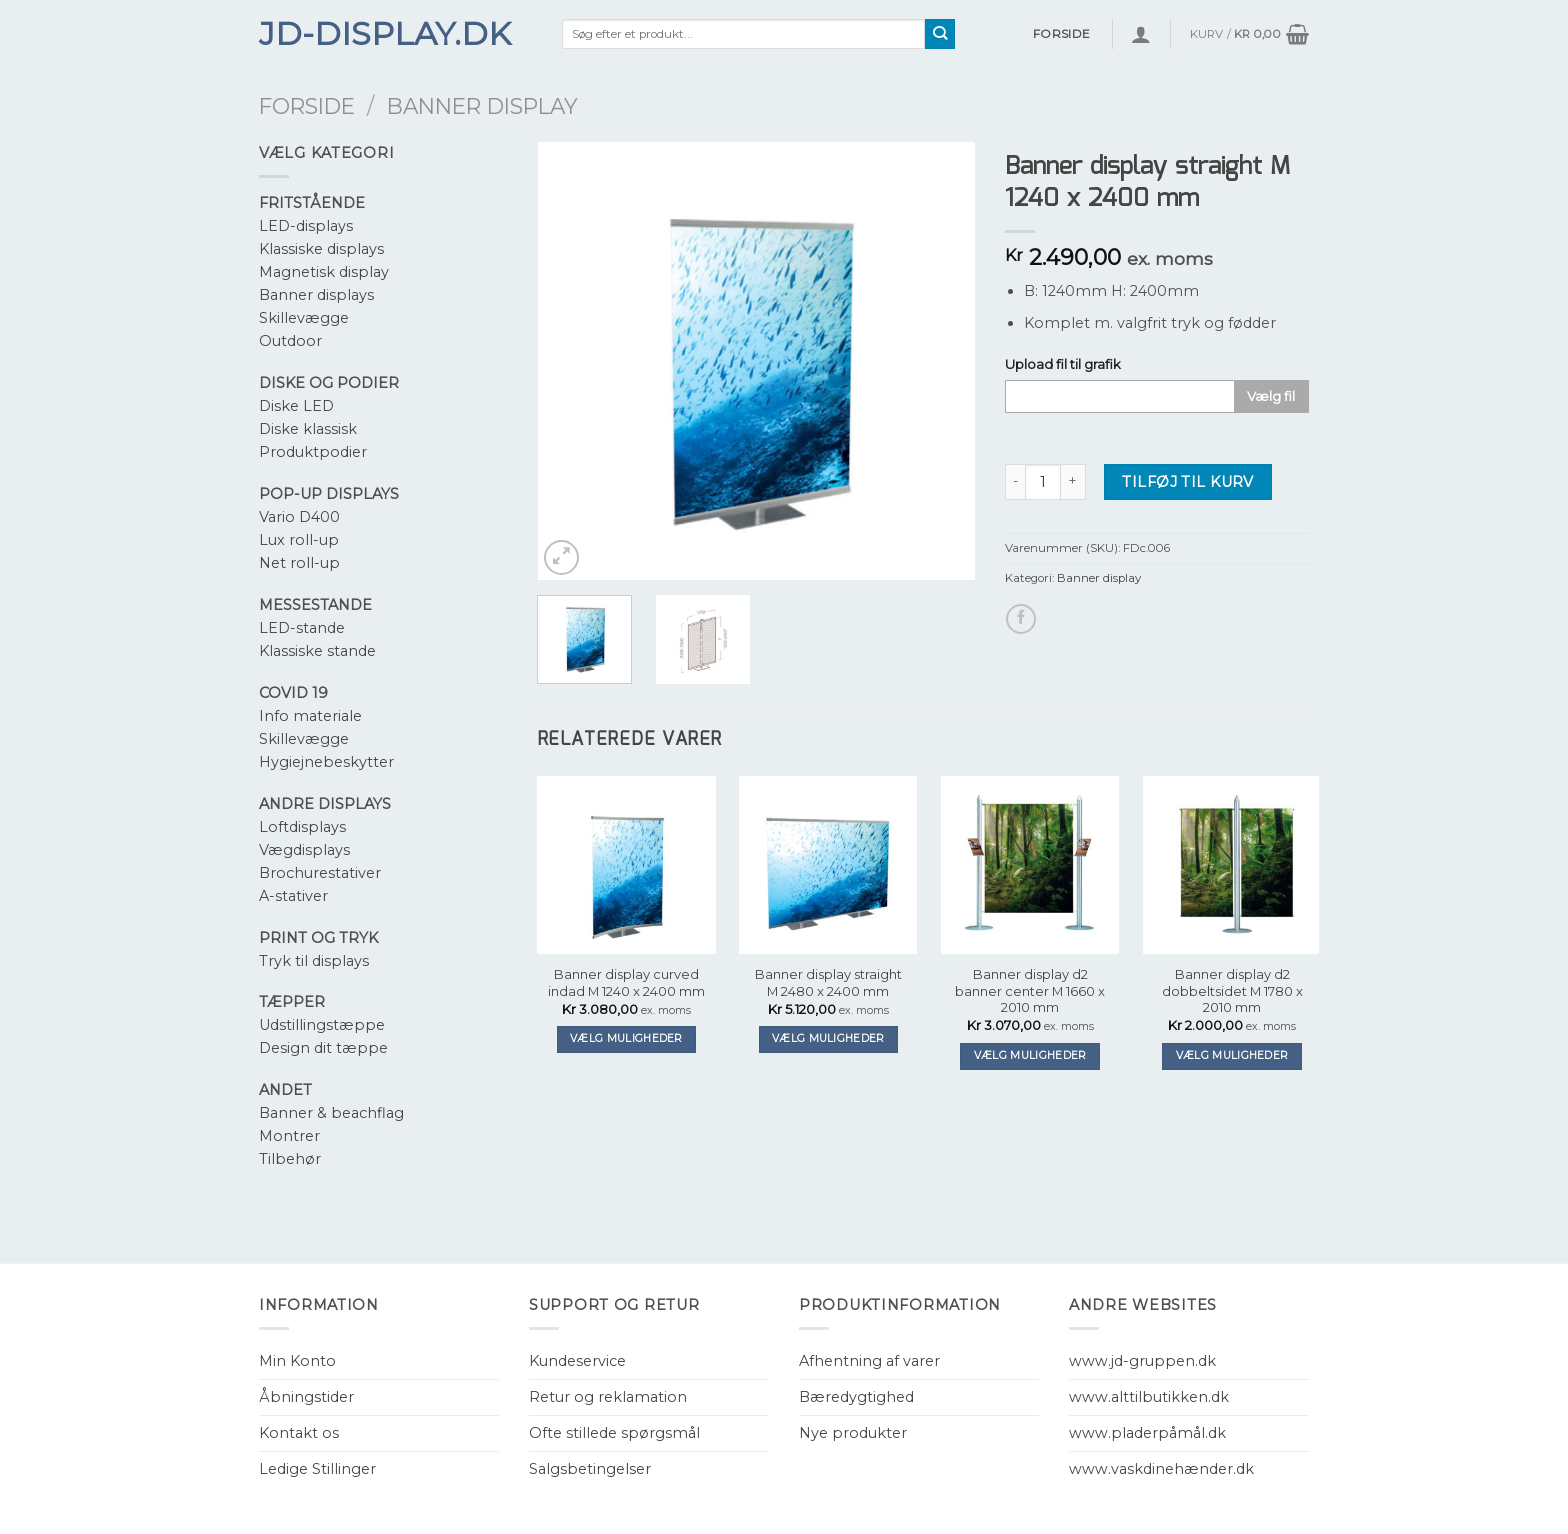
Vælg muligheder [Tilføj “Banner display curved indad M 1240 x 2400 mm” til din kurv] (626, 1038)
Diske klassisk (308, 429)
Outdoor (290, 341)
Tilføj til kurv (1187, 482)
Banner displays (316, 295)
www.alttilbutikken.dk (1149, 1397)
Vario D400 (299, 517)
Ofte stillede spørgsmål (614, 1433)
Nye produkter (853, 1433)
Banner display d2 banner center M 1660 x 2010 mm (1030, 991)
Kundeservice (577, 1361)
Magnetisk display (324, 272)
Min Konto (297, 1361)
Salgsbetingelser (590, 1469)
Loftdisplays (302, 827)
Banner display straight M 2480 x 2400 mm (828, 982)
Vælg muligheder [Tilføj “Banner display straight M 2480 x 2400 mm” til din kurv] (828, 1038)
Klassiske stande (317, 651)
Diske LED (296, 406)
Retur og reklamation (608, 1397)
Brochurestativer (320, 873)
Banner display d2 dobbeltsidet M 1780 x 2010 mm (1232, 991)
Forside (307, 106)
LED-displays (306, 226)
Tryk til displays (314, 961)
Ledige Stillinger (317, 1469)
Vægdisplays (304, 850)
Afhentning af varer (869, 1361)
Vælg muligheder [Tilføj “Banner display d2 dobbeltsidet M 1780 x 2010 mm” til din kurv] (1232, 1055)
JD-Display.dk (385, 34)
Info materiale (310, 716)
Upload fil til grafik (1063, 364)
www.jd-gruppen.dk (1142, 1361)
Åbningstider (306, 1397)
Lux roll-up (299, 540)
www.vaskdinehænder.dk (1161, 1469)
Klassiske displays (321, 249)
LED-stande (302, 628)
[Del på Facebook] (1021, 619)
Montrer (289, 1136)
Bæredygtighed (856, 1397)
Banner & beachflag (331, 1113)
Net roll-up (299, 563)
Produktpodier (313, 452)
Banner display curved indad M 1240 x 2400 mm (626, 982)
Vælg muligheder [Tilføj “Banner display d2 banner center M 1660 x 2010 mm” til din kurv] (1030, 1055)
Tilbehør (290, 1159)
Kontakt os (299, 1433)
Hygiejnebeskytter (326, 762)
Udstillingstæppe (322, 1025)
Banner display (482, 106)
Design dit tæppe (323, 1048)
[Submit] (940, 34)
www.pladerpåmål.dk (1147, 1433)
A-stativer (293, 896)
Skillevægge (304, 318)
